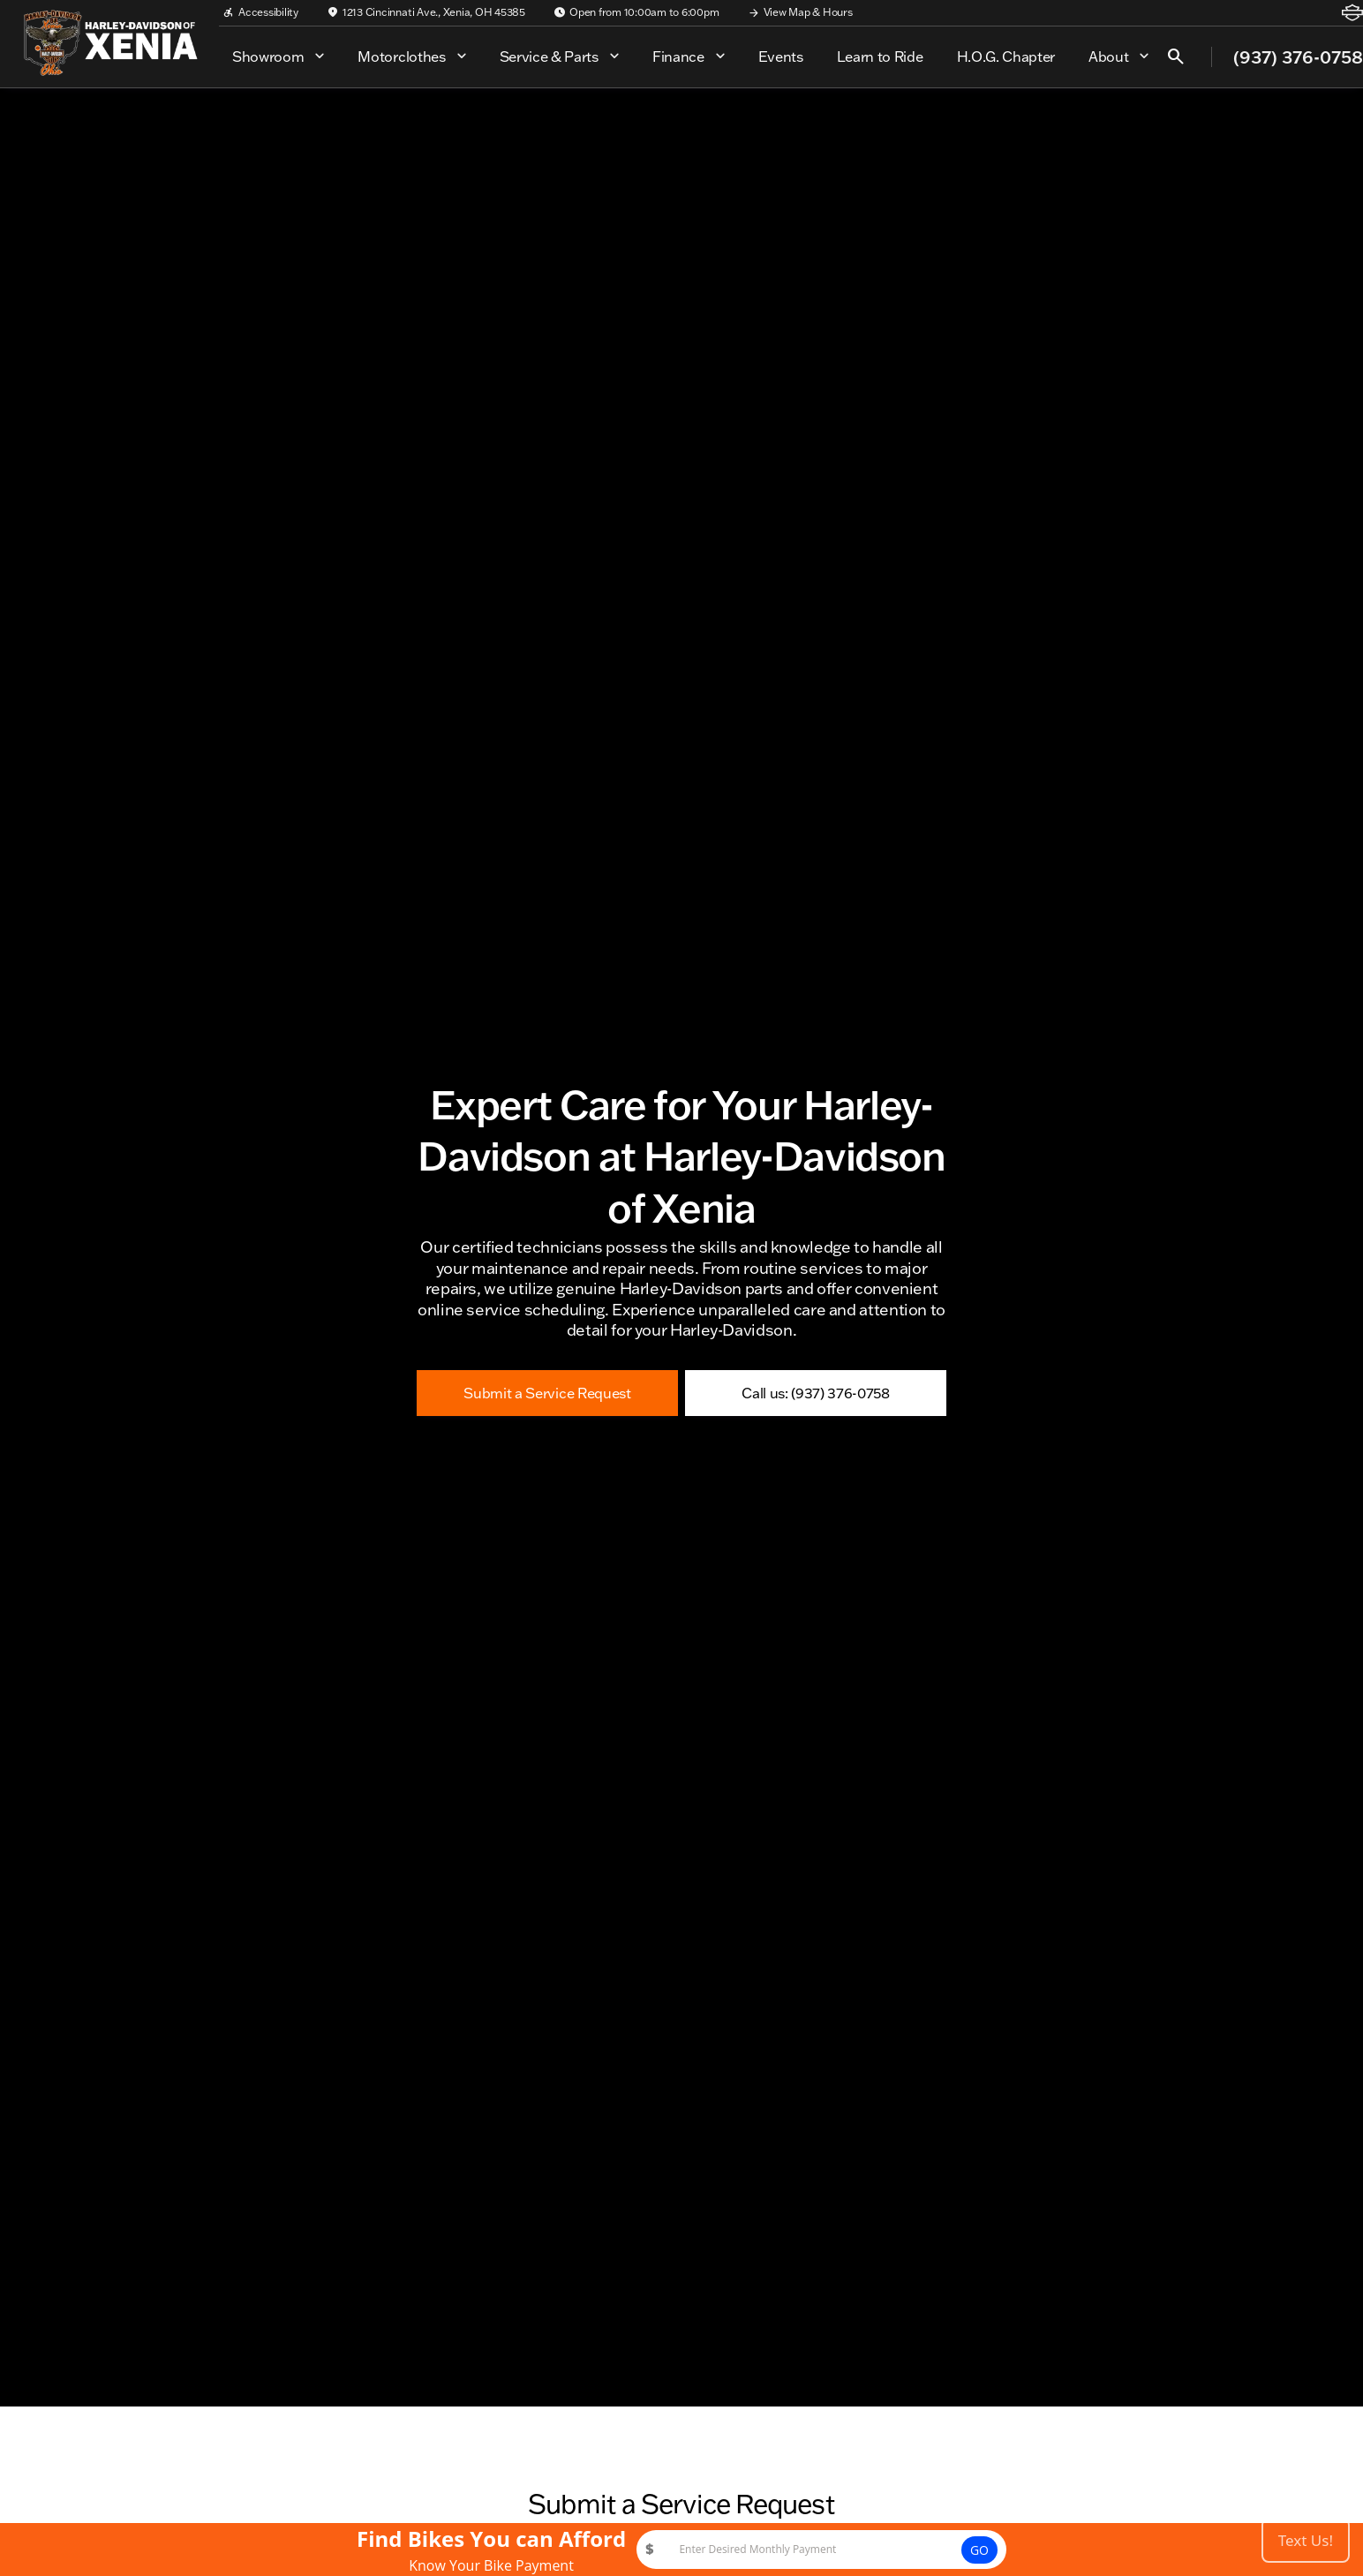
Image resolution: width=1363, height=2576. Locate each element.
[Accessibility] (260, 12)
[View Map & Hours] (800, 12)
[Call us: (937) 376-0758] (815, 1393)
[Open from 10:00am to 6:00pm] (636, 12)
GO (979, 2550)
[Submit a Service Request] (547, 1393)
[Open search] (1176, 56)
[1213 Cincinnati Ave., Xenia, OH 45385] (426, 12)
